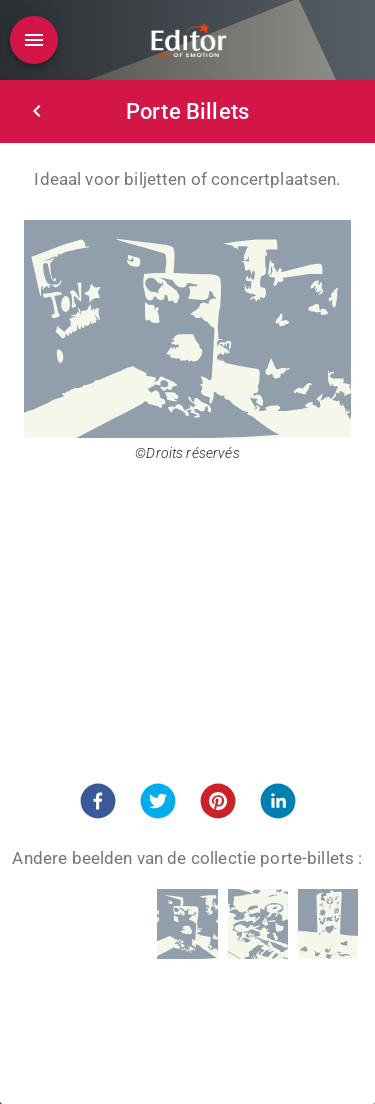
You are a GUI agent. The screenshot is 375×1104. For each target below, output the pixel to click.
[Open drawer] (34, 40)
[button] (98, 801)
